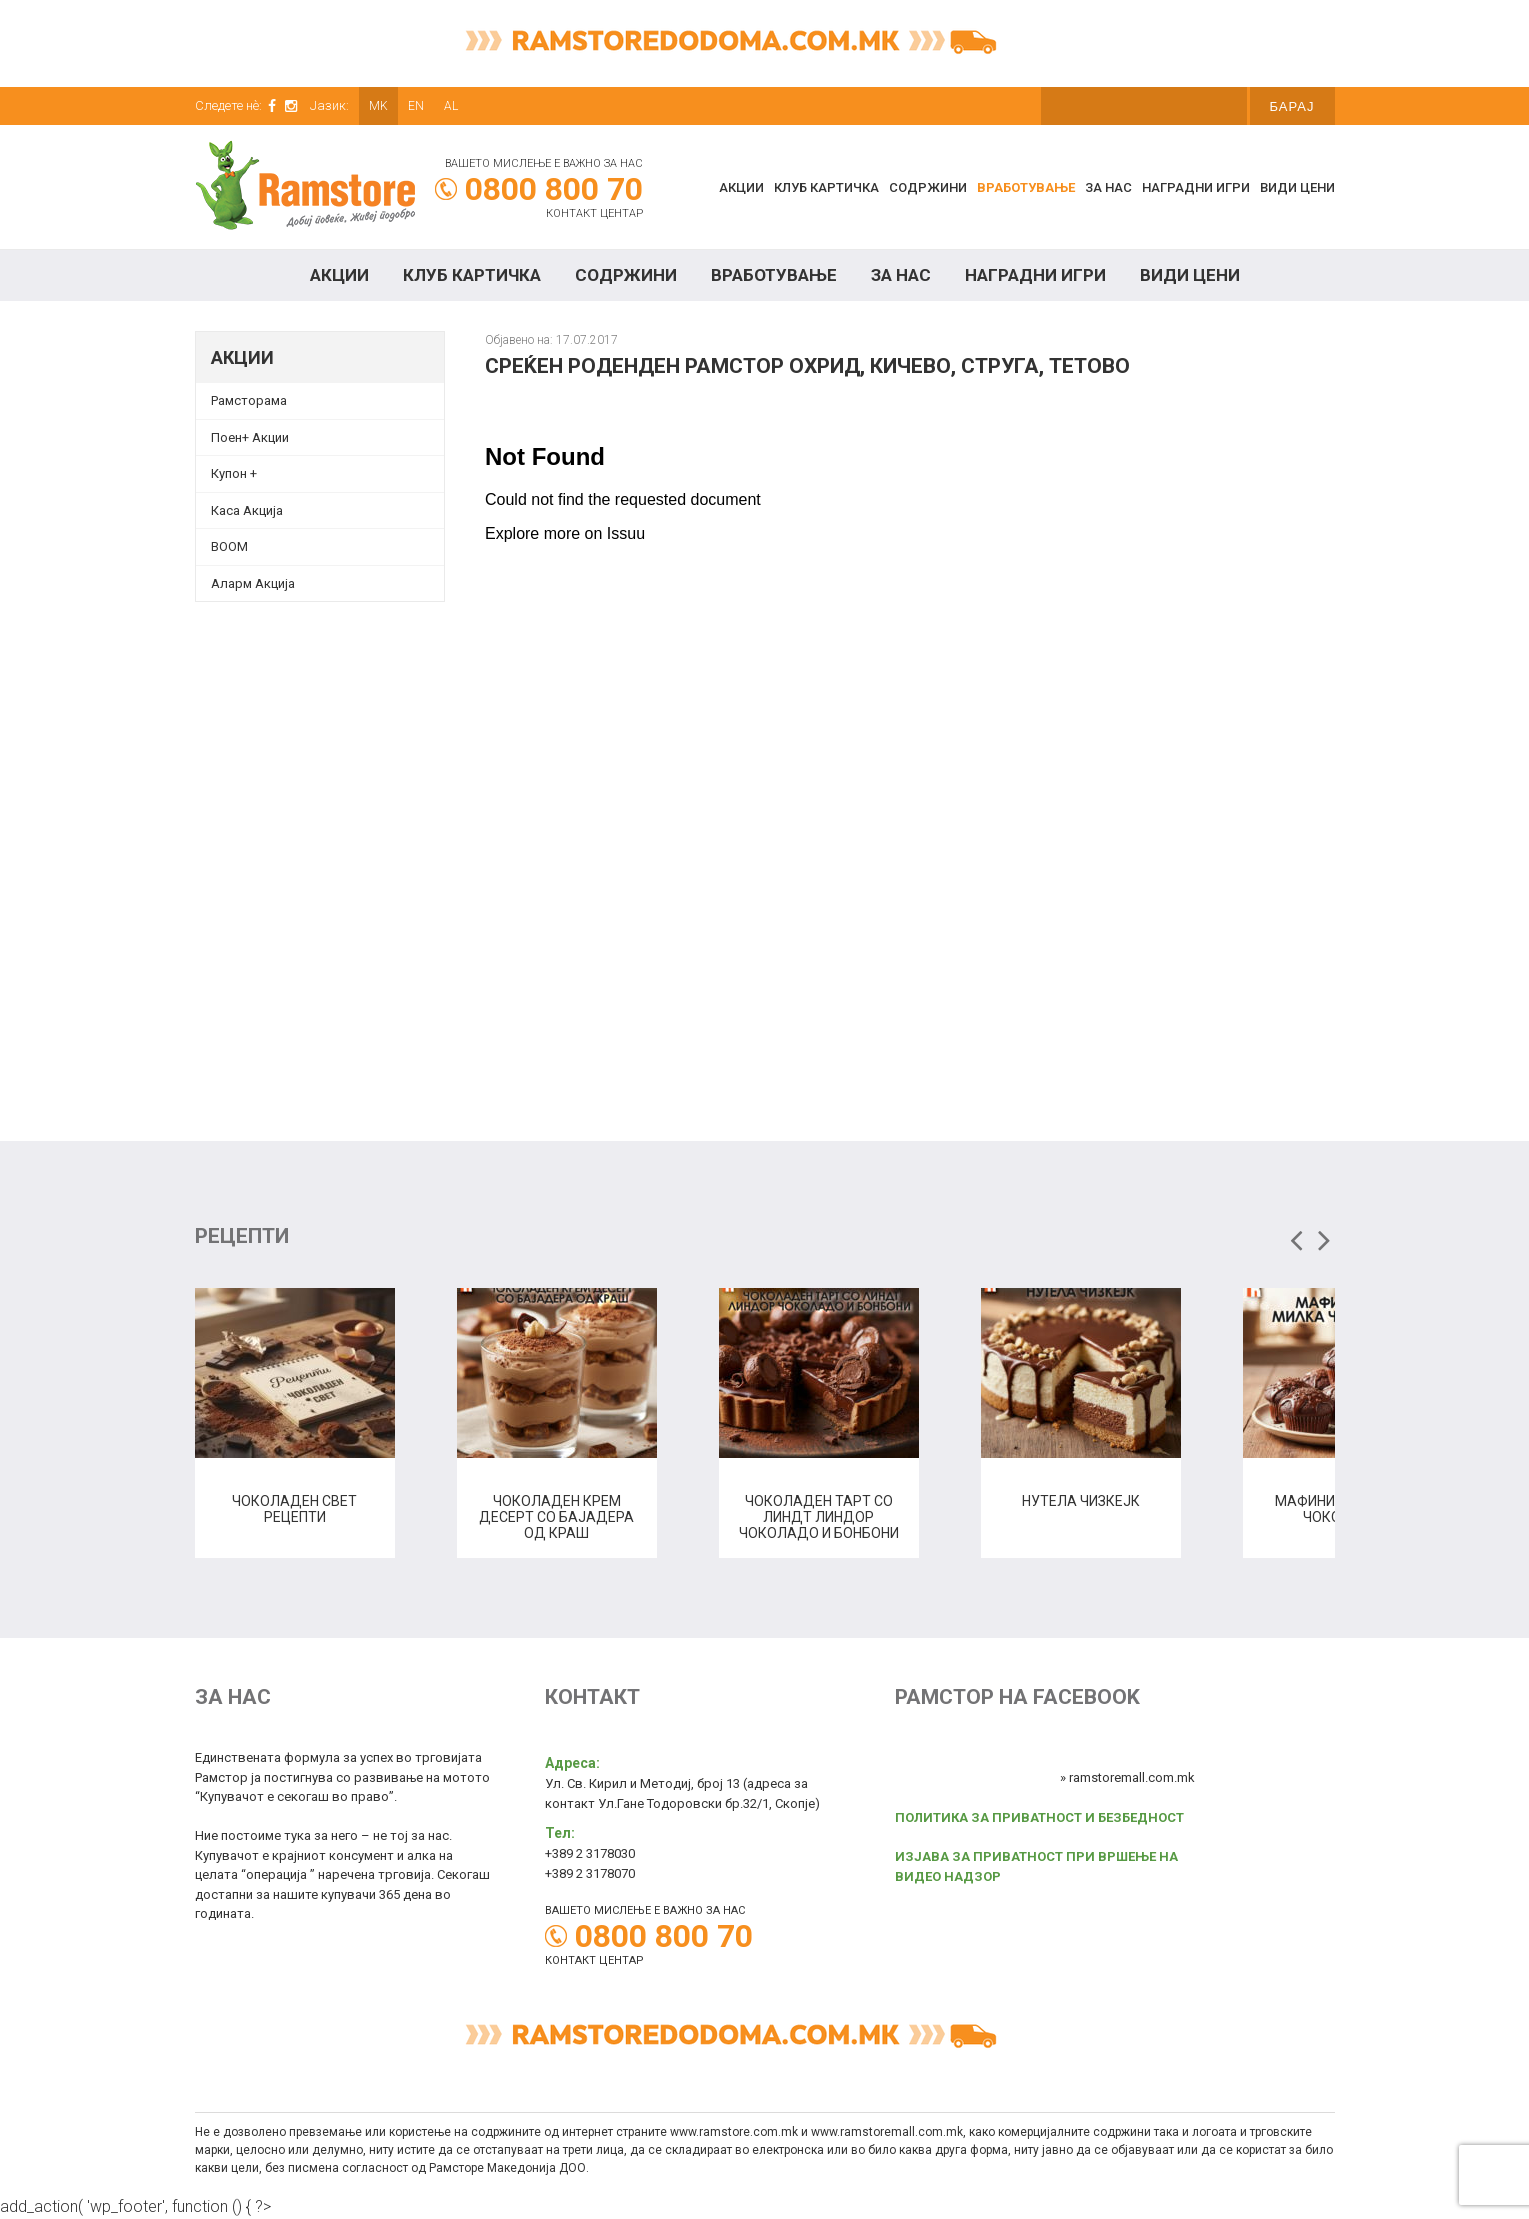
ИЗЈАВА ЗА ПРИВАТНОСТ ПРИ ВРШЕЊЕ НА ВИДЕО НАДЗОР (1036, 1866)
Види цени (1297, 187)
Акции (741, 187)
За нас (1108, 187)
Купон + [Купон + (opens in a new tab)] (234, 473)
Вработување (1026, 187)
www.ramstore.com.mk (734, 2132)
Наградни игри (1196, 187)
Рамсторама (249, 400)
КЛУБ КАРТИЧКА (826, 187)
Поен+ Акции (250, 437)
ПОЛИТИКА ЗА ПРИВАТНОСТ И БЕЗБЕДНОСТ (1039, 1817)
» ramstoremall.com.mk (1127, 1777)
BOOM (229, 546)
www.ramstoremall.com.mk (887, 2132)
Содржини (928, 187)
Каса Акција (247, 510)
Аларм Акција (253, 583)
